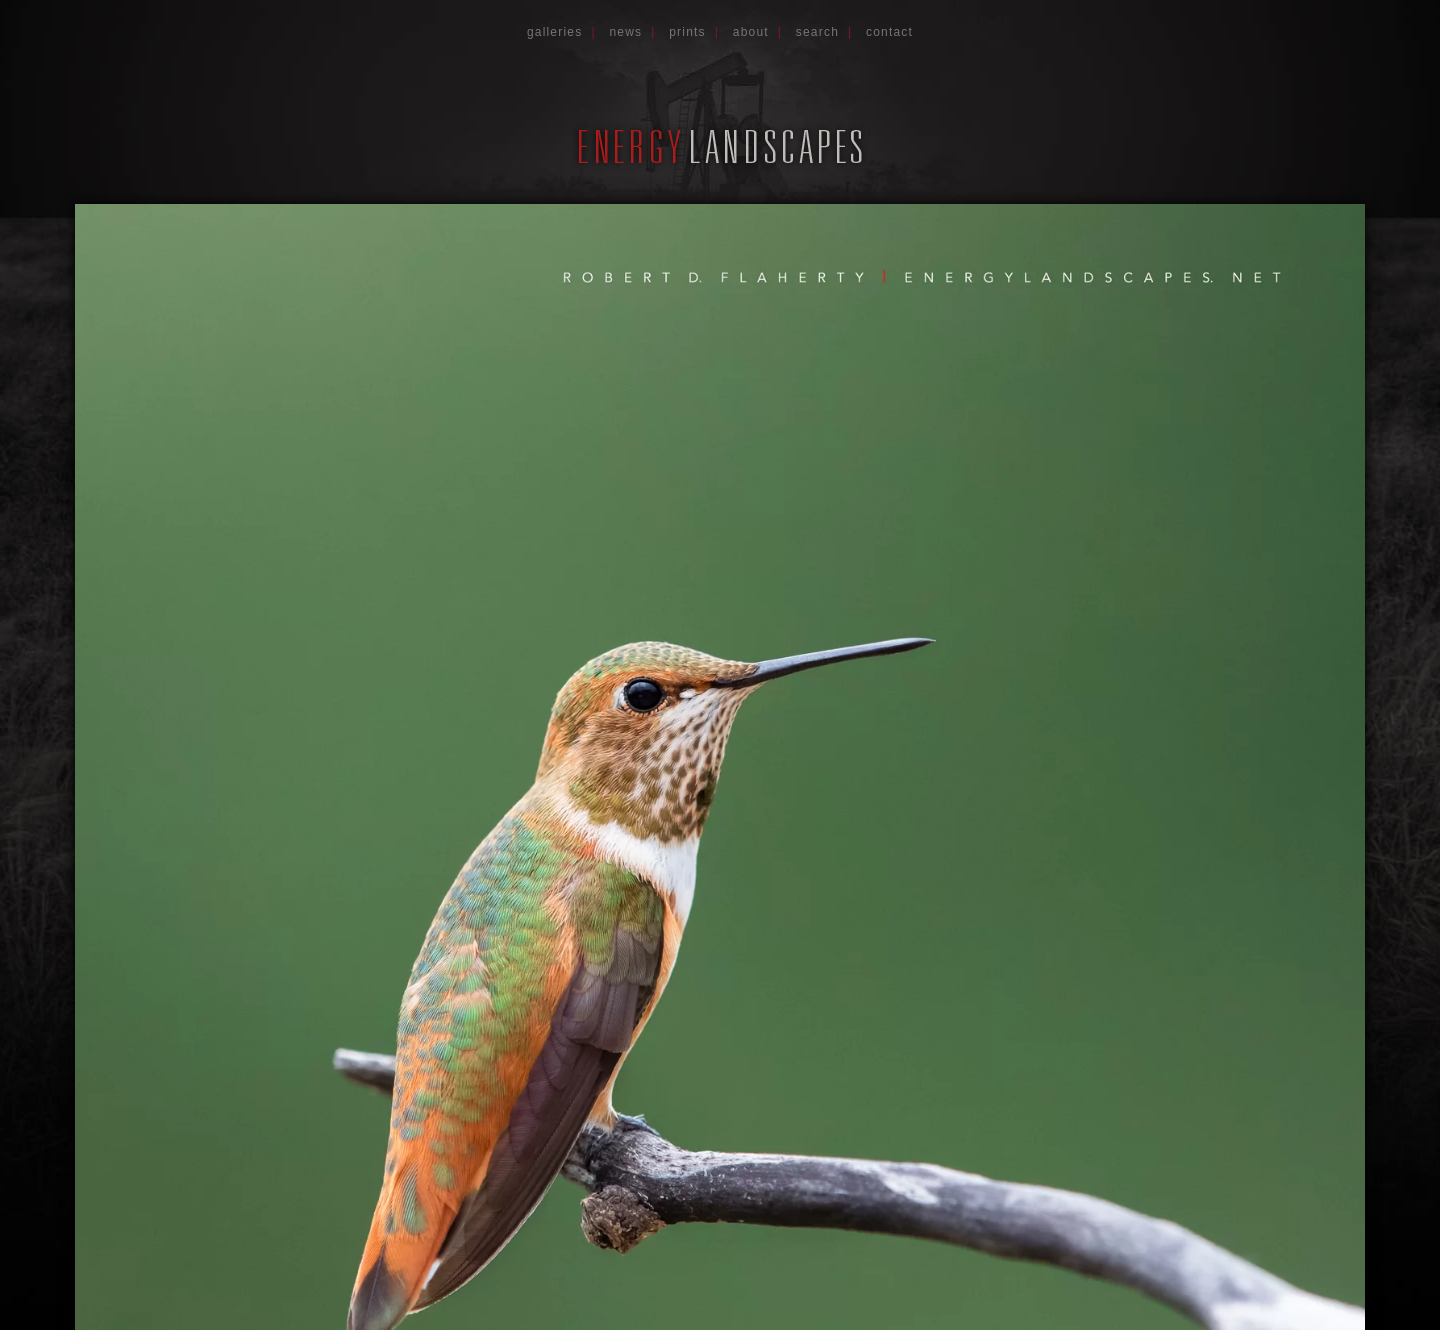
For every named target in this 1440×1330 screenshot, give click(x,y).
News (625, 32)
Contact (889, 32)
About (751, 32)
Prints (687, 32)
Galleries (555, 32)
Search (817, 32)
